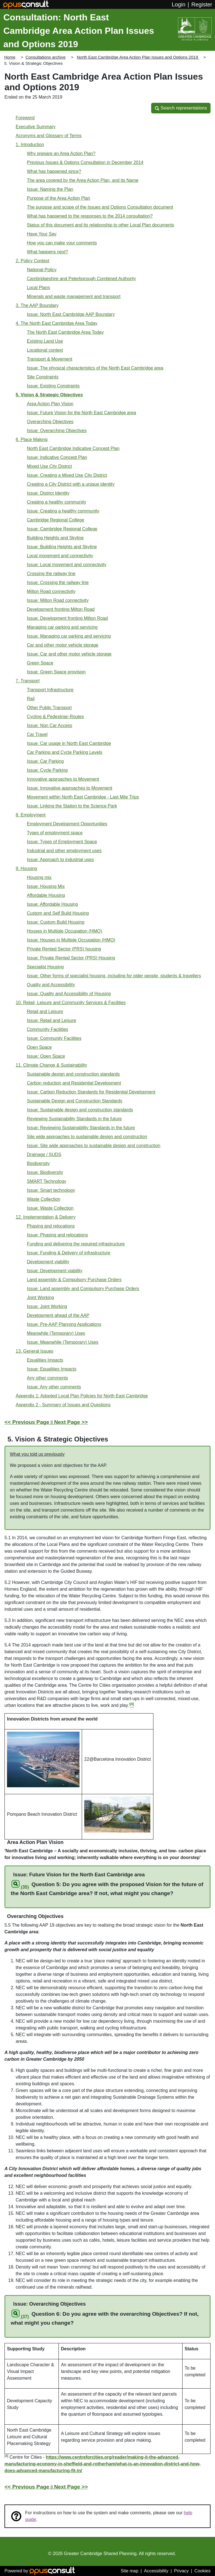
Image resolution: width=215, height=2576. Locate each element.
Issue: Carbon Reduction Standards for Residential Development (91, 1092)
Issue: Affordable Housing (52, 904)
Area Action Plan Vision (50, 403)
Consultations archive (45, 57)
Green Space (40, 663)
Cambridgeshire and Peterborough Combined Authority (81, 278)
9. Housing (26, 868)
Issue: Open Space (46, 1056)
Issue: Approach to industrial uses (60, 859)
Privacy (181, 2570)
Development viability (48, 1261)
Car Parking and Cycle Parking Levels (64, 752)
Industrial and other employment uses (64, 850)
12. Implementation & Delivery (45, 1217)
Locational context (45, 350)
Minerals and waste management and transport (73, 296)
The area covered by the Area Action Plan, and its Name (82, 180)
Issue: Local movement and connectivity (66, 564)
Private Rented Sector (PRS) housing (64, 949)
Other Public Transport (49, 707)
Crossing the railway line (51, 573)
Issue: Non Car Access (49, 725)
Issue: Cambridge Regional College (62, 528)
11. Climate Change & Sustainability (51, 1065)
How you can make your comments (62, 242)
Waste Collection (43, 1199)
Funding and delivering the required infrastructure (76, 1243)
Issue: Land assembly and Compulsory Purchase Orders (83, 1288)
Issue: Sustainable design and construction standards (80, 1109)
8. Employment (31, 814)
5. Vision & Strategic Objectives (49, 394)
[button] (181, 108)
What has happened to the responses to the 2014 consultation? (90, 216)
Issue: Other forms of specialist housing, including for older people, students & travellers (114, 975)
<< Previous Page (26, 1422)
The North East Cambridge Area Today (65, 332)
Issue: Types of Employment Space (62, 841)
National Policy (42, 269)
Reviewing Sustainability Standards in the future (74, 1118)
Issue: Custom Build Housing (55, 922)
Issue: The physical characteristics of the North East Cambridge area (95, 368)
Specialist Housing (45, 966)
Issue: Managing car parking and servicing (69, 636)
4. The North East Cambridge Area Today (56, 323)
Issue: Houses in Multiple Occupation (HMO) (71, 940)
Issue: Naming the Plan (50, 189)
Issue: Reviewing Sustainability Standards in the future (81, 1127)
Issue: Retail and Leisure (51, 1020)
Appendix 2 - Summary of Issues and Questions (63, 1404)
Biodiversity (38, 1163)
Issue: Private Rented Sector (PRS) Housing (71, 957)
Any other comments (47, 1378)
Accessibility (156, 2570)
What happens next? (47, 251)
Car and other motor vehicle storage (62, 645)
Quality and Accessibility (51, 984)
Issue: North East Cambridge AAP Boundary (71, 314)
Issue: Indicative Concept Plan (57, 457)
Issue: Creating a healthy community (63, 511)
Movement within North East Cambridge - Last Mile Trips (83, 797)
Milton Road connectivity (51, 591)
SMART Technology (46, 1181)
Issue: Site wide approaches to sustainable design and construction (93, 1145)
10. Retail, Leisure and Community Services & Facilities (71, 1002)
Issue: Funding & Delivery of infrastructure (68, 1252)
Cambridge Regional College (55, 520)
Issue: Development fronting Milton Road (67, 618)
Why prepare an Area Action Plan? (61, 153)
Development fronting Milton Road (61, 609)
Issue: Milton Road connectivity (58, 600)
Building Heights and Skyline (55, 537)
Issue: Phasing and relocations (57, 1235)
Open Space (39, 1047)
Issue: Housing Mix (46, 886)
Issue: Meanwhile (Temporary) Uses (62, 1342)
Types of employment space (55, 832)
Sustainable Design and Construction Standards (74, 1100)
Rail (31, 698)
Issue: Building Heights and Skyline (62, 546)
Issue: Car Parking (45, 761)
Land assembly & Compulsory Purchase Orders (74, 1279)
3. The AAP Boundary (37, 305)
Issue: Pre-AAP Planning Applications (64, 1324)
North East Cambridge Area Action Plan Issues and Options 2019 (138, 57)
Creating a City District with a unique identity (70, 484)
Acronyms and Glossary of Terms (48, 135)
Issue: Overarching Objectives (57, 430)
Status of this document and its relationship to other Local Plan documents (100, 225)
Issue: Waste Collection (50, 1208)
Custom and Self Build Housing (58, 913)
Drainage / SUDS (44, 1154)
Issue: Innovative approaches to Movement (69, 788)
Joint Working (40, 1297)
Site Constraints (43, 377)
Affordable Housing (46, 895)
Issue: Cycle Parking (47, 770)
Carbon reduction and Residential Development (74, 1083)
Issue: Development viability (54, 1270)
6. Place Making (32, 439)
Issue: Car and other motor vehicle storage (69, 654)
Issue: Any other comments (54, 1386)
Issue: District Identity (48, 493)
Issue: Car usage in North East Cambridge (69, 743)
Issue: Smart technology (51, 1190)
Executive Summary (35, 126)
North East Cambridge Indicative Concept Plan (73, 448)
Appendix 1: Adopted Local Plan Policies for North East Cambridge (82, 1395)
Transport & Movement (49, 359)
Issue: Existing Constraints (53, 385)
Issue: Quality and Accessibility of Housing (69, 993)
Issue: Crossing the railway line (58, 582)
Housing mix (39, 877)
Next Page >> (71, 1422)
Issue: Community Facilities (54, 1038)
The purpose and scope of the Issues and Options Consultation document (100, 207)
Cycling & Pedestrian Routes (55, 716)
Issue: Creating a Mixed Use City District (67, 475)
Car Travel (37, 734)
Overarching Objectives (50, 421)
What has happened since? (54, 171)
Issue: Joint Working (47, 1306)
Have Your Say (42, 234)
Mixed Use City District (49, 466)
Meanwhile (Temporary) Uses (56, 1333)
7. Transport (27, 680)
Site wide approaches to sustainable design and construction (87, 1136)
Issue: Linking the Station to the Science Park (72, 806)
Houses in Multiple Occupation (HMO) (64, 931)
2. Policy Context (32, 260)
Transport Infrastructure (50, 689)
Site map (129, 2570)
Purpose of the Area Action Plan (58, 198)
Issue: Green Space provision (56, 671)
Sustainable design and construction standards (73, 1074)
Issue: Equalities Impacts (51, 1369)
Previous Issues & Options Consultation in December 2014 (85, 162)
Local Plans (38, 287)
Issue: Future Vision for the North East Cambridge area (81, 412)
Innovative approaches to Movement (63, 779)
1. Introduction (30, 144)
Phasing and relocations (51, 1226)
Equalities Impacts (45, 1360)
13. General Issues (34, 1351)
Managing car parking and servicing (62, 627)
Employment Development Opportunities (67, 823)
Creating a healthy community (56, 502)
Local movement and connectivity (60, 555)
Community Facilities (47, 1029)
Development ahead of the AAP (58, 1315)
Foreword (25, 117)
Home (9, 57)
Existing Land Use (45, 341)
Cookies (202, 2570)
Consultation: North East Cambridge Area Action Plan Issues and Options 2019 (78, 30)
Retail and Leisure (45, 1011)
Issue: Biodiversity (45, 1172)
